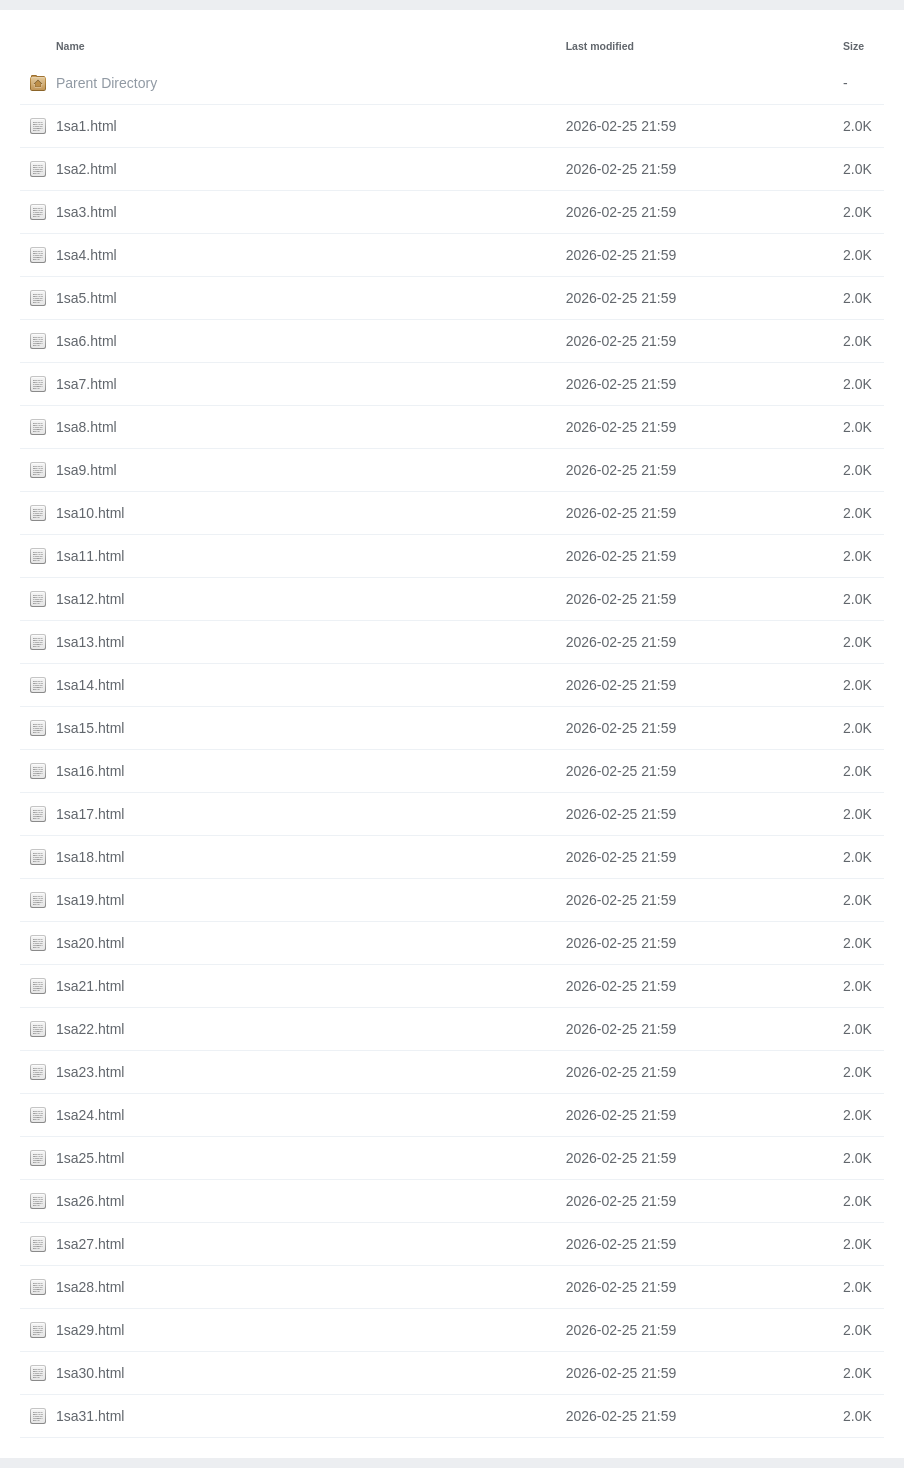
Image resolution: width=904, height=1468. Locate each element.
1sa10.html (90, 513)
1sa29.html (90, 1330)
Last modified (600, 46)
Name (70, 46)
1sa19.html (90, 900)
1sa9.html (86, 470)
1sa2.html (86, 169)
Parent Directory (106, 83)
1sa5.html (86, 298)
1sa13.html (90, 642)
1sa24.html (90, 1115)
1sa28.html (90, 1287)
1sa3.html (86, 212)
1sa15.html (90, 728)
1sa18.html (90, 857)
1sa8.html (86, 427)
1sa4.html (86, 255)
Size (853, 46)
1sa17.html (90, 814)
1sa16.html (90, 771)
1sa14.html (90, 685)
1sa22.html (90, 1029)
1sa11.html (90, 556)
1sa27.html (90, 1244)
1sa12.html (90, 599)
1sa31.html (90, 1416)
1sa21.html (90, 986)
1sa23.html (90, 1072)
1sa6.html (86, 341)
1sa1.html (86, 126)
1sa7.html (86, 384)
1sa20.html (90, 943)
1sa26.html (90, 1201)
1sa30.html (90, 1373)
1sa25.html (90, 1158)
